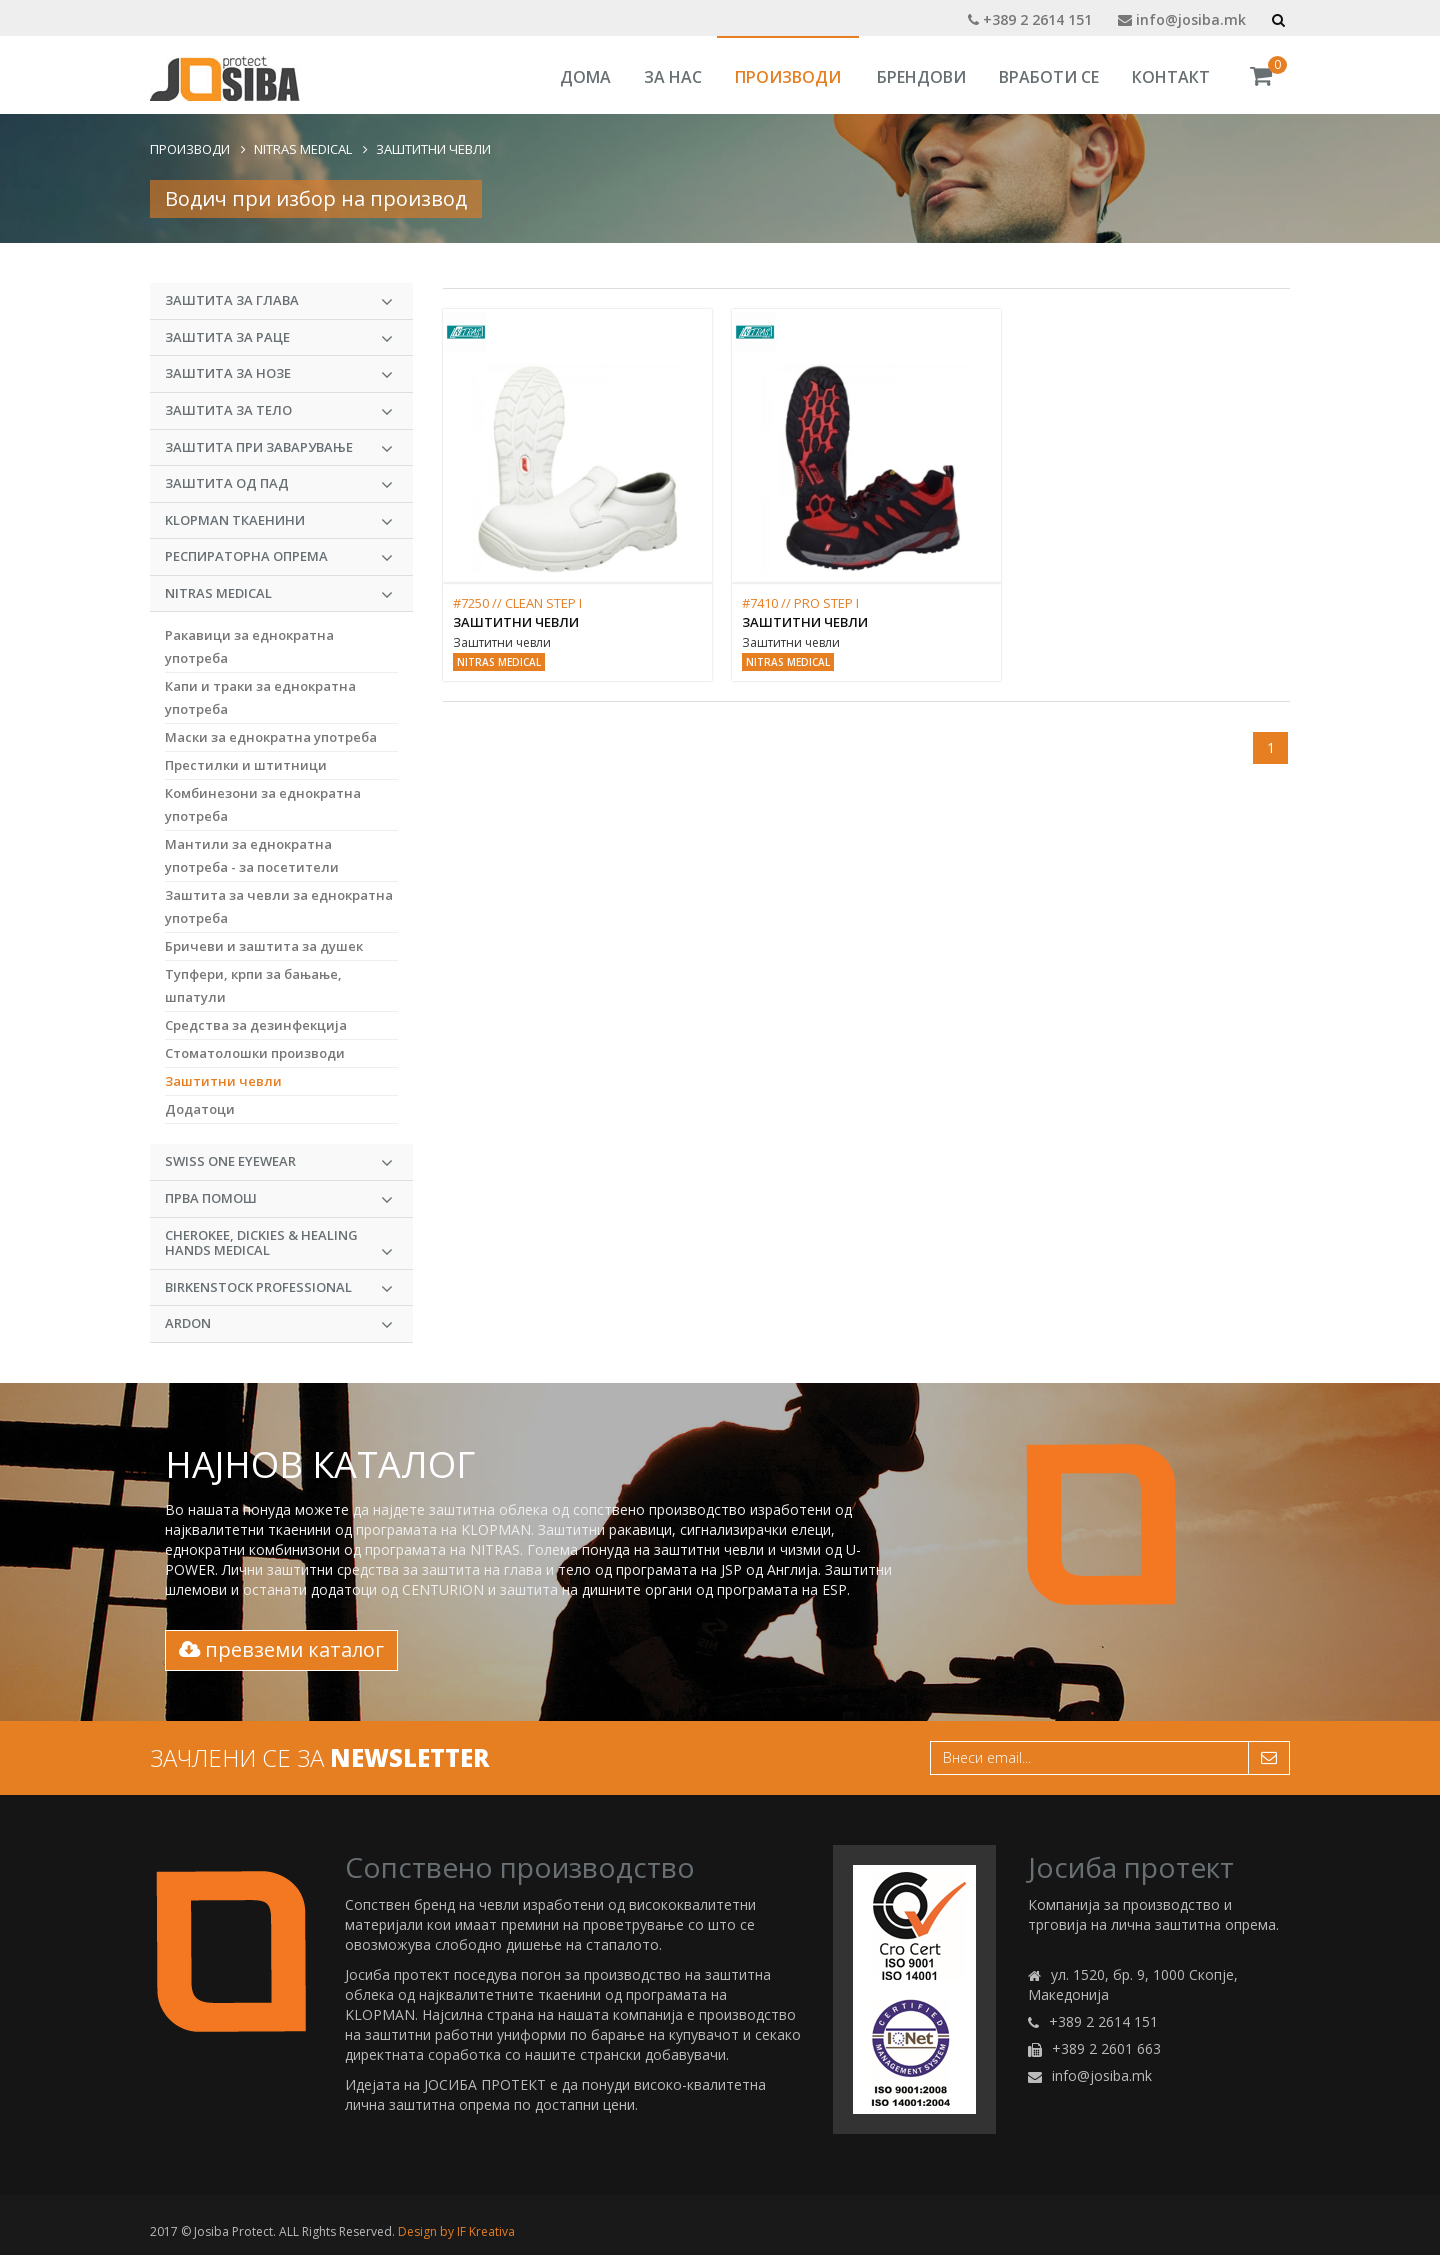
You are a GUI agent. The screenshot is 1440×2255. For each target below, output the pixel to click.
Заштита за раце (279, 338)
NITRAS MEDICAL (303, 149)
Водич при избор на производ (316, 198)
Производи (788, 77)
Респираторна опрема (279, 557)
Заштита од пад (279, 484)
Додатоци (200, 1109)
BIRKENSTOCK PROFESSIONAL (279, 1288)
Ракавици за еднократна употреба (249, 646)
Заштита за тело (279, 411)
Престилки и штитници (246, 765)
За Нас (673, 77)
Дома (585, 77)
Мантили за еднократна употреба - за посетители (252, 855)
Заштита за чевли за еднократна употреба (279, 906)
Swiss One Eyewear (279, 1162)
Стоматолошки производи (255, 1053)
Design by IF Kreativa (456, 2231)
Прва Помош (279, 1199)
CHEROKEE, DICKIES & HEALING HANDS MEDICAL (279, 1244)
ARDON (279, 1324)
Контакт (1171, 77)
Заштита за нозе (279, 374)
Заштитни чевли (433, 149)
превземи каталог (281, 1649)
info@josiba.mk (1182, 19)
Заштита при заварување (279, 448)
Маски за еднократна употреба (271, 737)
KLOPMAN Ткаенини (279, 521)
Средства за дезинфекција (256, 1025)
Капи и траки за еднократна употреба (260, 697)
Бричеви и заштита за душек (264, 946)
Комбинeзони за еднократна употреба (263, 804)
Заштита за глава (279, 301)
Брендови (921, 77)
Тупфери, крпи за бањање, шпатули (253, 985)
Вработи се (1049, 77)
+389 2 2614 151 (1030, 19)
